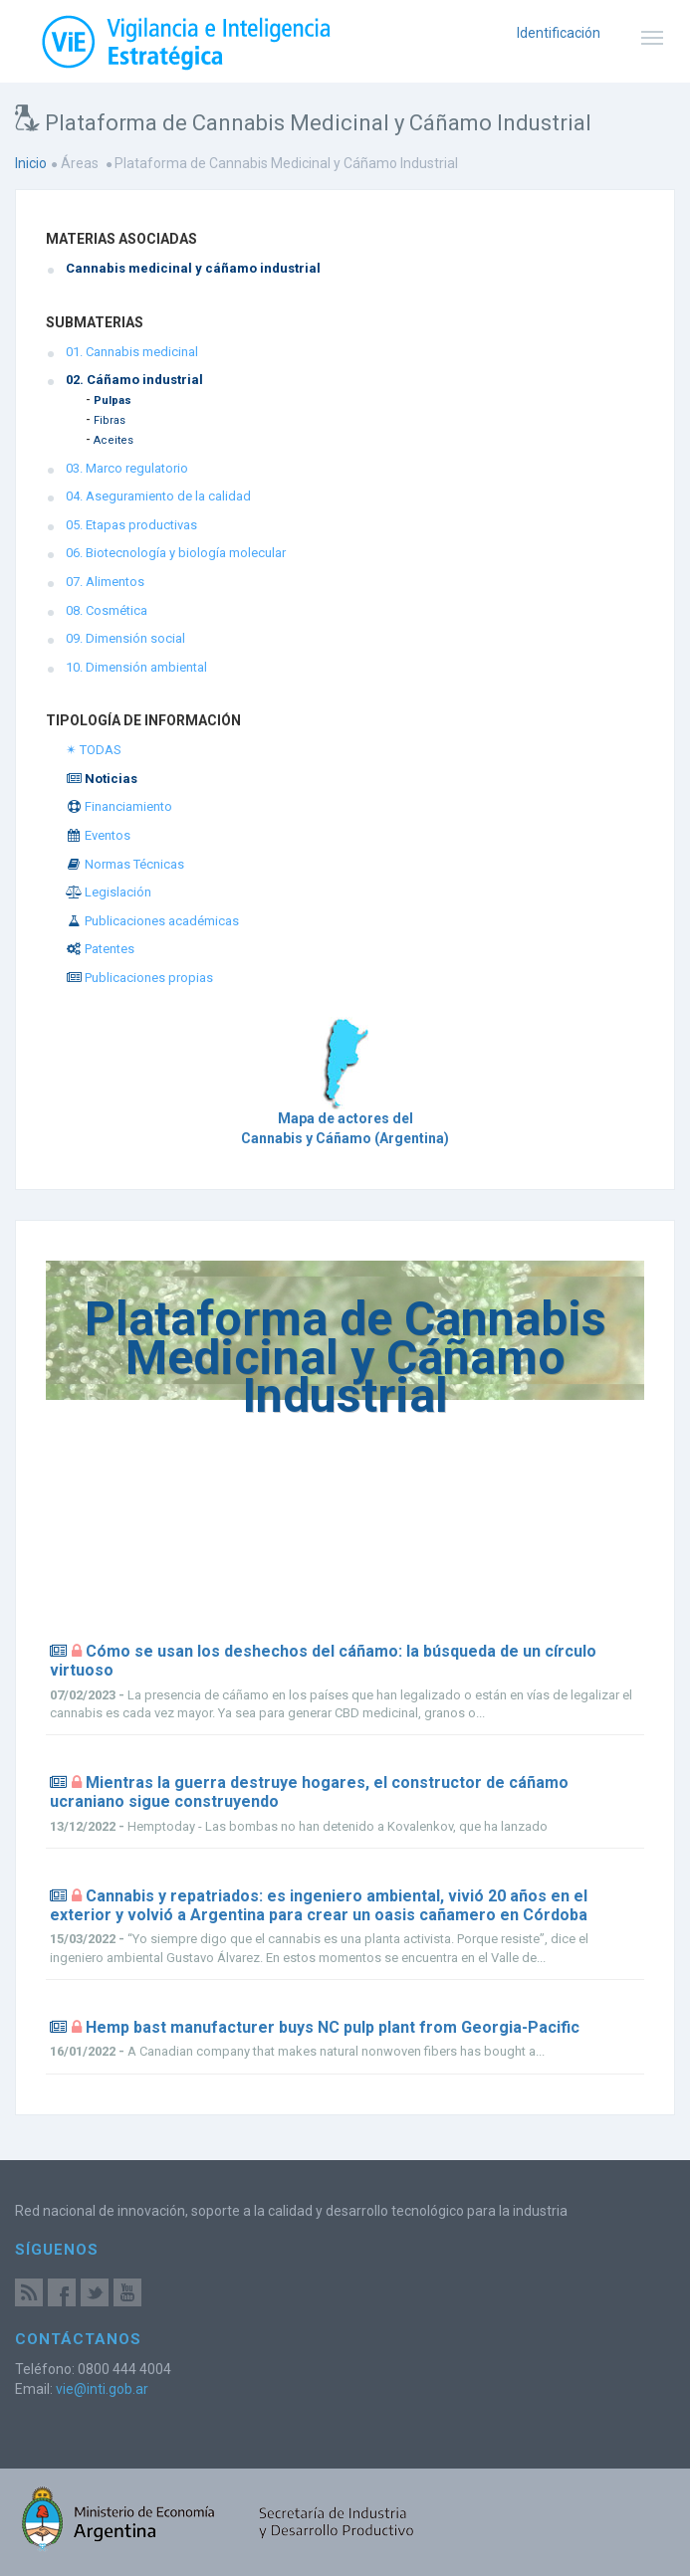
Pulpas (112, 400)
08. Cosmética (106, 610)
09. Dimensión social (125, 638)
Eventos (98, 835)
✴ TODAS (93, 749)
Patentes (100, 948)
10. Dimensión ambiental (136, 667)
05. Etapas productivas (131, 524)
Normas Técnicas (125, 864)
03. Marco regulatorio (127, 468)
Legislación (108, 892)
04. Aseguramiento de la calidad (158, 496)
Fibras (109, 420)
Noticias (101, 778)
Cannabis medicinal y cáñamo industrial (193, 268)
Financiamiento (119, 806)
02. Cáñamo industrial (134, 379)
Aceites (113, 440)
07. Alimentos (105, 581)
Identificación (558, 33)
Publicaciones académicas (152, 920)
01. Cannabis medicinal (132, 351)
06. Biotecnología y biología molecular (176, 552)
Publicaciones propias (139, 977)
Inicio (31, 163)
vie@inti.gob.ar (102, 2389)
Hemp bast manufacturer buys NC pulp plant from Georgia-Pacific (332, 2027)
